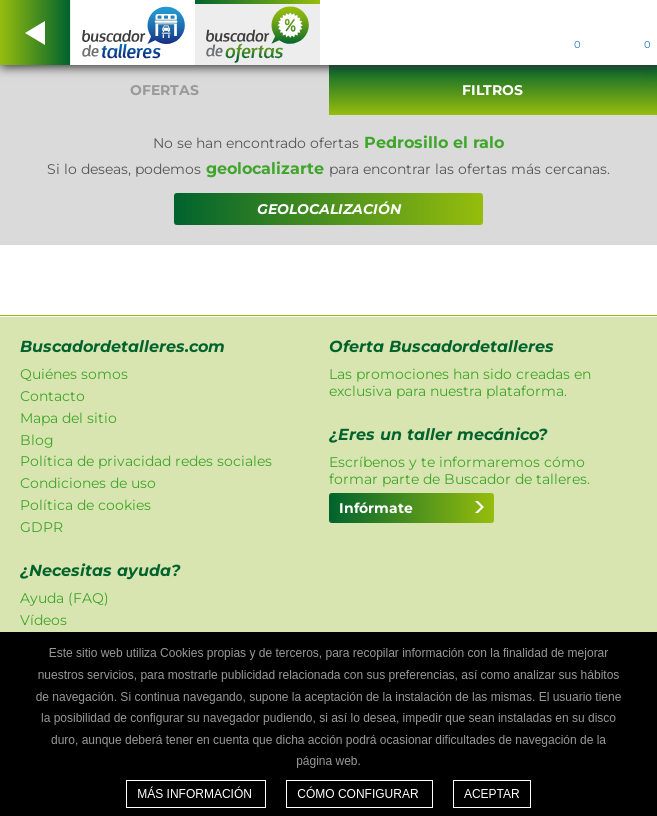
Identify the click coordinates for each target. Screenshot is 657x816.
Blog (37, 440)
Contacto (52, 396)
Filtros (492, 90)
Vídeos (43, 620)
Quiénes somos (74, 374)
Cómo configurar (359, 794)
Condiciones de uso (88, 483)
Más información (196, 794)
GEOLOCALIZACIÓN (329, 209)
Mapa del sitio (68, 418)
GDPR (41, 527)
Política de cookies (85, 505)
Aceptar (492, 794)
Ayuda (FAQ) (64, 598)
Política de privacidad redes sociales (146, 461)
